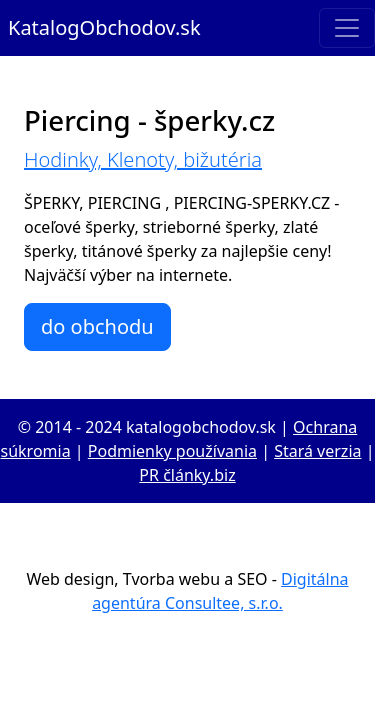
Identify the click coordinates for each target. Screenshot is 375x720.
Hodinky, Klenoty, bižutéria (143, 159)
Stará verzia (317, 451)
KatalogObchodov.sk (104, 27)
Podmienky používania (172, 451)
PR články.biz (187, 475)
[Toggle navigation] (347, 28)
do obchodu (97, 326)
